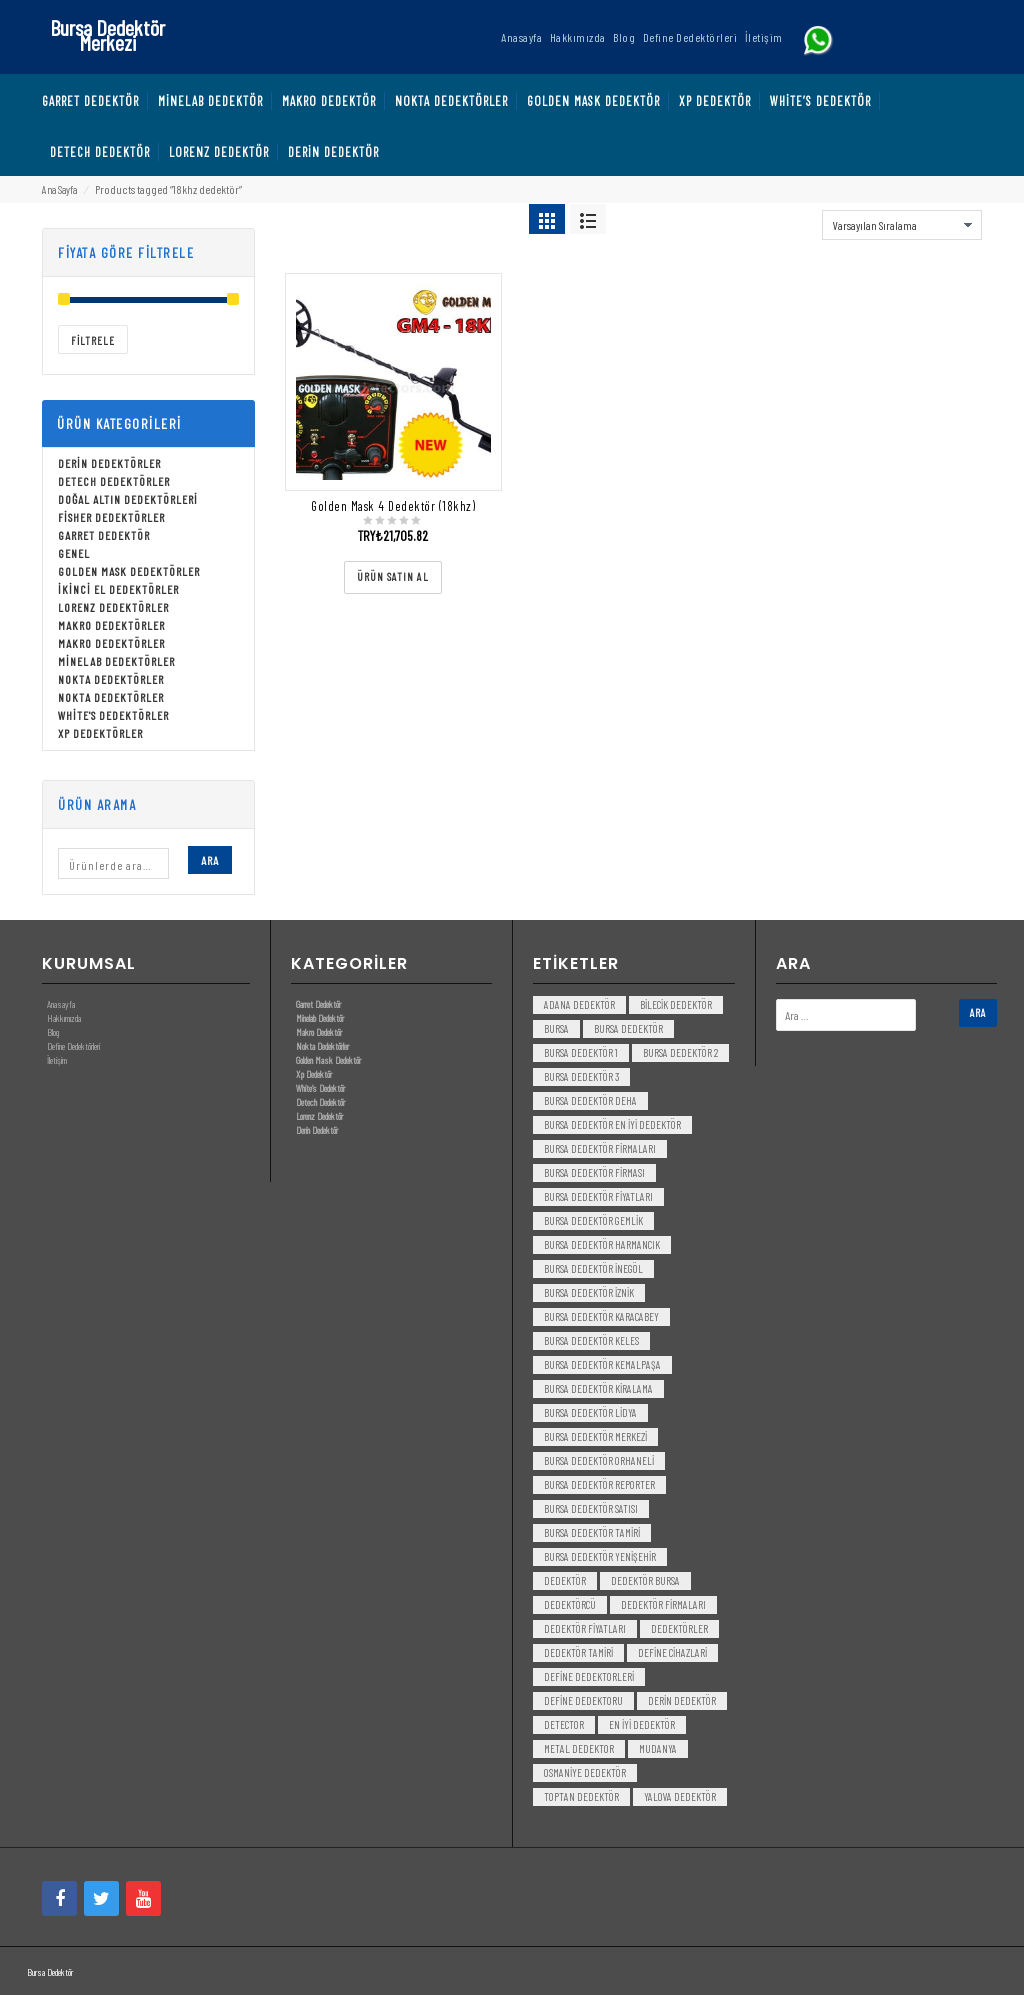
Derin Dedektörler (109, 463)
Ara (210, 860)
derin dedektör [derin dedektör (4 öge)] (682, 1700)
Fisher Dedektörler (111, 517)
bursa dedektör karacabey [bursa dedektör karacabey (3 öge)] (601, 1316)
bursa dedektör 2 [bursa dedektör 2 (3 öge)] (680, 1052)
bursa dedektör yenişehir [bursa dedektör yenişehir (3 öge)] (600, 1556)
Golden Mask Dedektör (328, 1060)
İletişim (57, 1060)
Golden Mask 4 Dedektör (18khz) (393, 506)
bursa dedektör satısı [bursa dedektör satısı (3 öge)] (591, 1508)
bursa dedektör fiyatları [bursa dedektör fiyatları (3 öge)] (598, 1196)
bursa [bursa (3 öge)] (556, 1028)
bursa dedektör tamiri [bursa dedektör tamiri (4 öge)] (592, 1532)
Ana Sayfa (59, 189)
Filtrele (93, 340)
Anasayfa (61, 1004)
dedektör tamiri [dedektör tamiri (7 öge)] (578, 1652)
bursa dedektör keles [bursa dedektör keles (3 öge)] (591, 1340)
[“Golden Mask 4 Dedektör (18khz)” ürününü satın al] (393, 577)
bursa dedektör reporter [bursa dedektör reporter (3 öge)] (599, 1484)
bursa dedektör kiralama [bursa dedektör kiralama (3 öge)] (598, 1388)
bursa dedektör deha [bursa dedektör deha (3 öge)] (590, 1100)
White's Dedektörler (113, 715)
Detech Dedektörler (114, 481)
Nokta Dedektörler (111, 679)
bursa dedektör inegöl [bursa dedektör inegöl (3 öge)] (593, 1268)
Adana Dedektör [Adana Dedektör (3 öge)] (579, 1004)
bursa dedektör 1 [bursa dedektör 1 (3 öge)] (581, 1052)
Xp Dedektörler (100, 733)
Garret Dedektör (104, 535)
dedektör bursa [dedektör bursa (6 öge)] (645, 1580)
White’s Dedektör (320, 1088)
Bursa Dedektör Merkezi (107, 34)
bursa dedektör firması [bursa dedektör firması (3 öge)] (594, 1172)
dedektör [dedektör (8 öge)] (565, 1580)
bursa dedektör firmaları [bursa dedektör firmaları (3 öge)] (600, 1148)
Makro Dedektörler (111, 625)
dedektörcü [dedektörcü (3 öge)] (570, 1604)
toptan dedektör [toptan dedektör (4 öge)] (581, 1796)
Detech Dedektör (320, 1102)
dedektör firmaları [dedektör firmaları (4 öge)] (663, 1604)
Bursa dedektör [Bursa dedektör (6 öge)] (628, 1028)
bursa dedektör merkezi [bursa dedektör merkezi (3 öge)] (595, 1436)
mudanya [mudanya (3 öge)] (658, 1748)
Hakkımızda (64, 1018)
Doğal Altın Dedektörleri (128, 499)
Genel (74, 553)
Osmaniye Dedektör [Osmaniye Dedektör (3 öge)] (585, 1772)
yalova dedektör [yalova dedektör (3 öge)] (680, 1796)
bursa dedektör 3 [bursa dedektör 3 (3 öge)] (581, 1076)
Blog (53, 1032)
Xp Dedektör (314, 1074)
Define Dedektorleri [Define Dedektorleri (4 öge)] (589, 1676)
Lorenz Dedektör (319, 1116)
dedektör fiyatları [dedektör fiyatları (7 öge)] (585, 1628)
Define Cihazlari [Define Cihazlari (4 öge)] (672, 1652)
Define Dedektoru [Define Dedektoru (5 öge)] (583, 1700)
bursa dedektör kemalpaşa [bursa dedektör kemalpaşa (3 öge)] (602, 1364)
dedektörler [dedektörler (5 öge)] (679, 1628)
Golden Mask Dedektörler (129, 571)
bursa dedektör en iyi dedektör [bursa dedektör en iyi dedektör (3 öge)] (612, 1124)
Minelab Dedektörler (116, 661)
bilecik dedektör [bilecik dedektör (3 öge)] (676, 1004)
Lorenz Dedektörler (113, 607)
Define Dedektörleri (73, 1046)
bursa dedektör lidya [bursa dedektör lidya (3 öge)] (590, 1412)
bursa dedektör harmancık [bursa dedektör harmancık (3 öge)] (602, 1244)
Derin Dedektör (317, 1130)
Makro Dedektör (319, 1032)
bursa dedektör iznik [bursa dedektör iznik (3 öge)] (589, 1292)
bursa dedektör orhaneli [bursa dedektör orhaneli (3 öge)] (599, 1460)
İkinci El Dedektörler (118, 589)
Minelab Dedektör (320, 1018)
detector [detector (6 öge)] (564, 1724)
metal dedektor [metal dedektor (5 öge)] (579, 1748)
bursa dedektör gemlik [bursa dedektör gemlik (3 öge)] (593, 1220)
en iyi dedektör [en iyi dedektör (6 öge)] (642, 1724)
